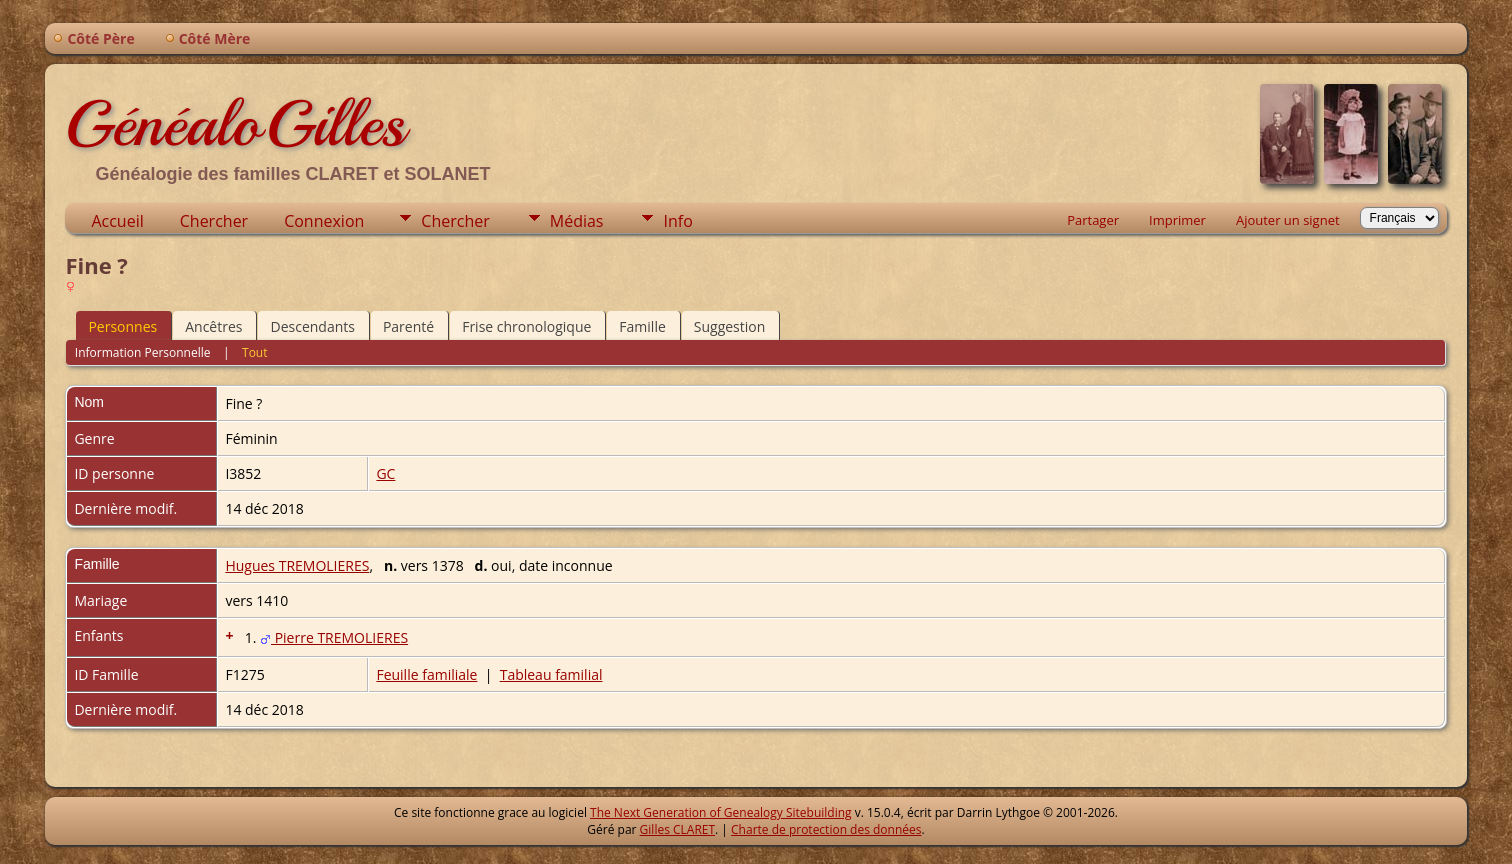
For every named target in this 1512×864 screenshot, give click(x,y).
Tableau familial (551, 674)
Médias (577, 221)
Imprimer (1177, 220)
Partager (1093, 220)
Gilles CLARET (677, 829)
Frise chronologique (526, 326)
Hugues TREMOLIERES (297, 565)
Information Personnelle (143, 352)
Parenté (408, 326)
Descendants (312, 326)
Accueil (117, 221)
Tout (254, 352)
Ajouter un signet (1288, 220)
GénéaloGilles (235, 124)
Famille (642, 326)
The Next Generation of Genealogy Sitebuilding (721, 812)
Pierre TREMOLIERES (334, 637)
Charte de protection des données (826, 829)
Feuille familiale (426, 674)
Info (677, 221)
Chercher (214, 221)
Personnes (122, 326)
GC (385, 473)
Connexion (324, 221)
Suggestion (730, 326)
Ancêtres (213, 326)
